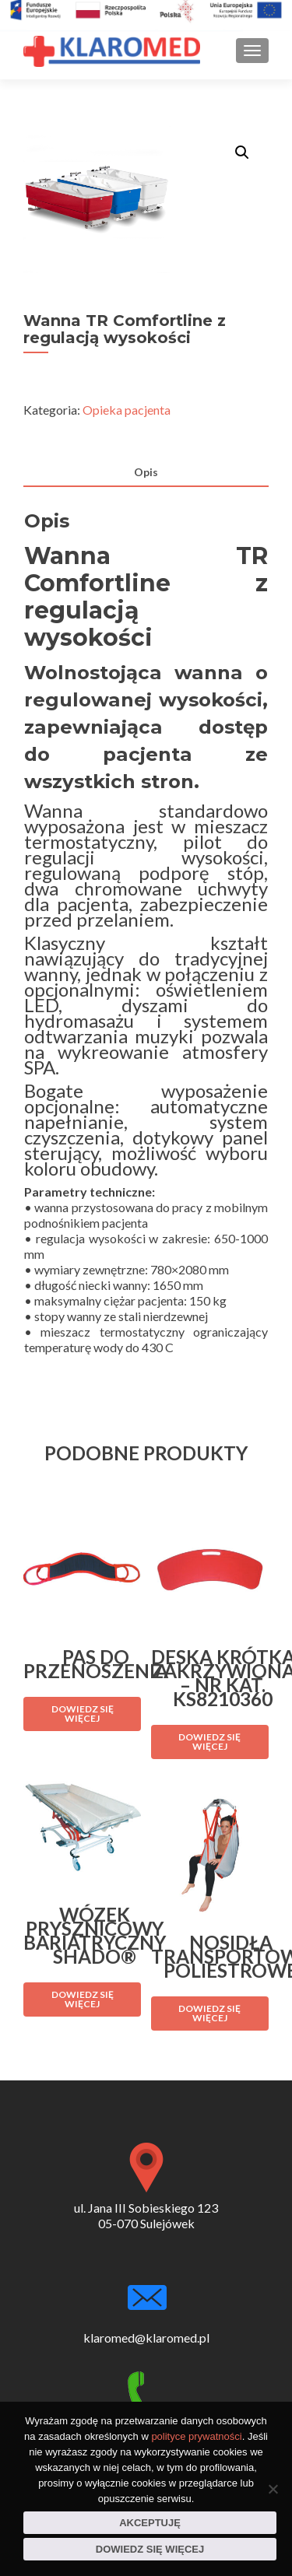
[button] (242, 152)
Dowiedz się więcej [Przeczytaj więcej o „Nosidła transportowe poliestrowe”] (209, 2013)
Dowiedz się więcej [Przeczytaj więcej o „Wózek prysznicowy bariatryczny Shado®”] (82, 1999)
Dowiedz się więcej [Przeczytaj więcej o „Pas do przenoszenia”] (82, 1713)
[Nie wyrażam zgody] (272, 2489)
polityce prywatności (196, 2436)
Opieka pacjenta (127, 409)
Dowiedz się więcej (150, 2549)
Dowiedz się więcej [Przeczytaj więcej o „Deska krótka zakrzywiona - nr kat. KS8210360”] (209, 1741)
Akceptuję (150, 2523)
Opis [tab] (146, 471)
